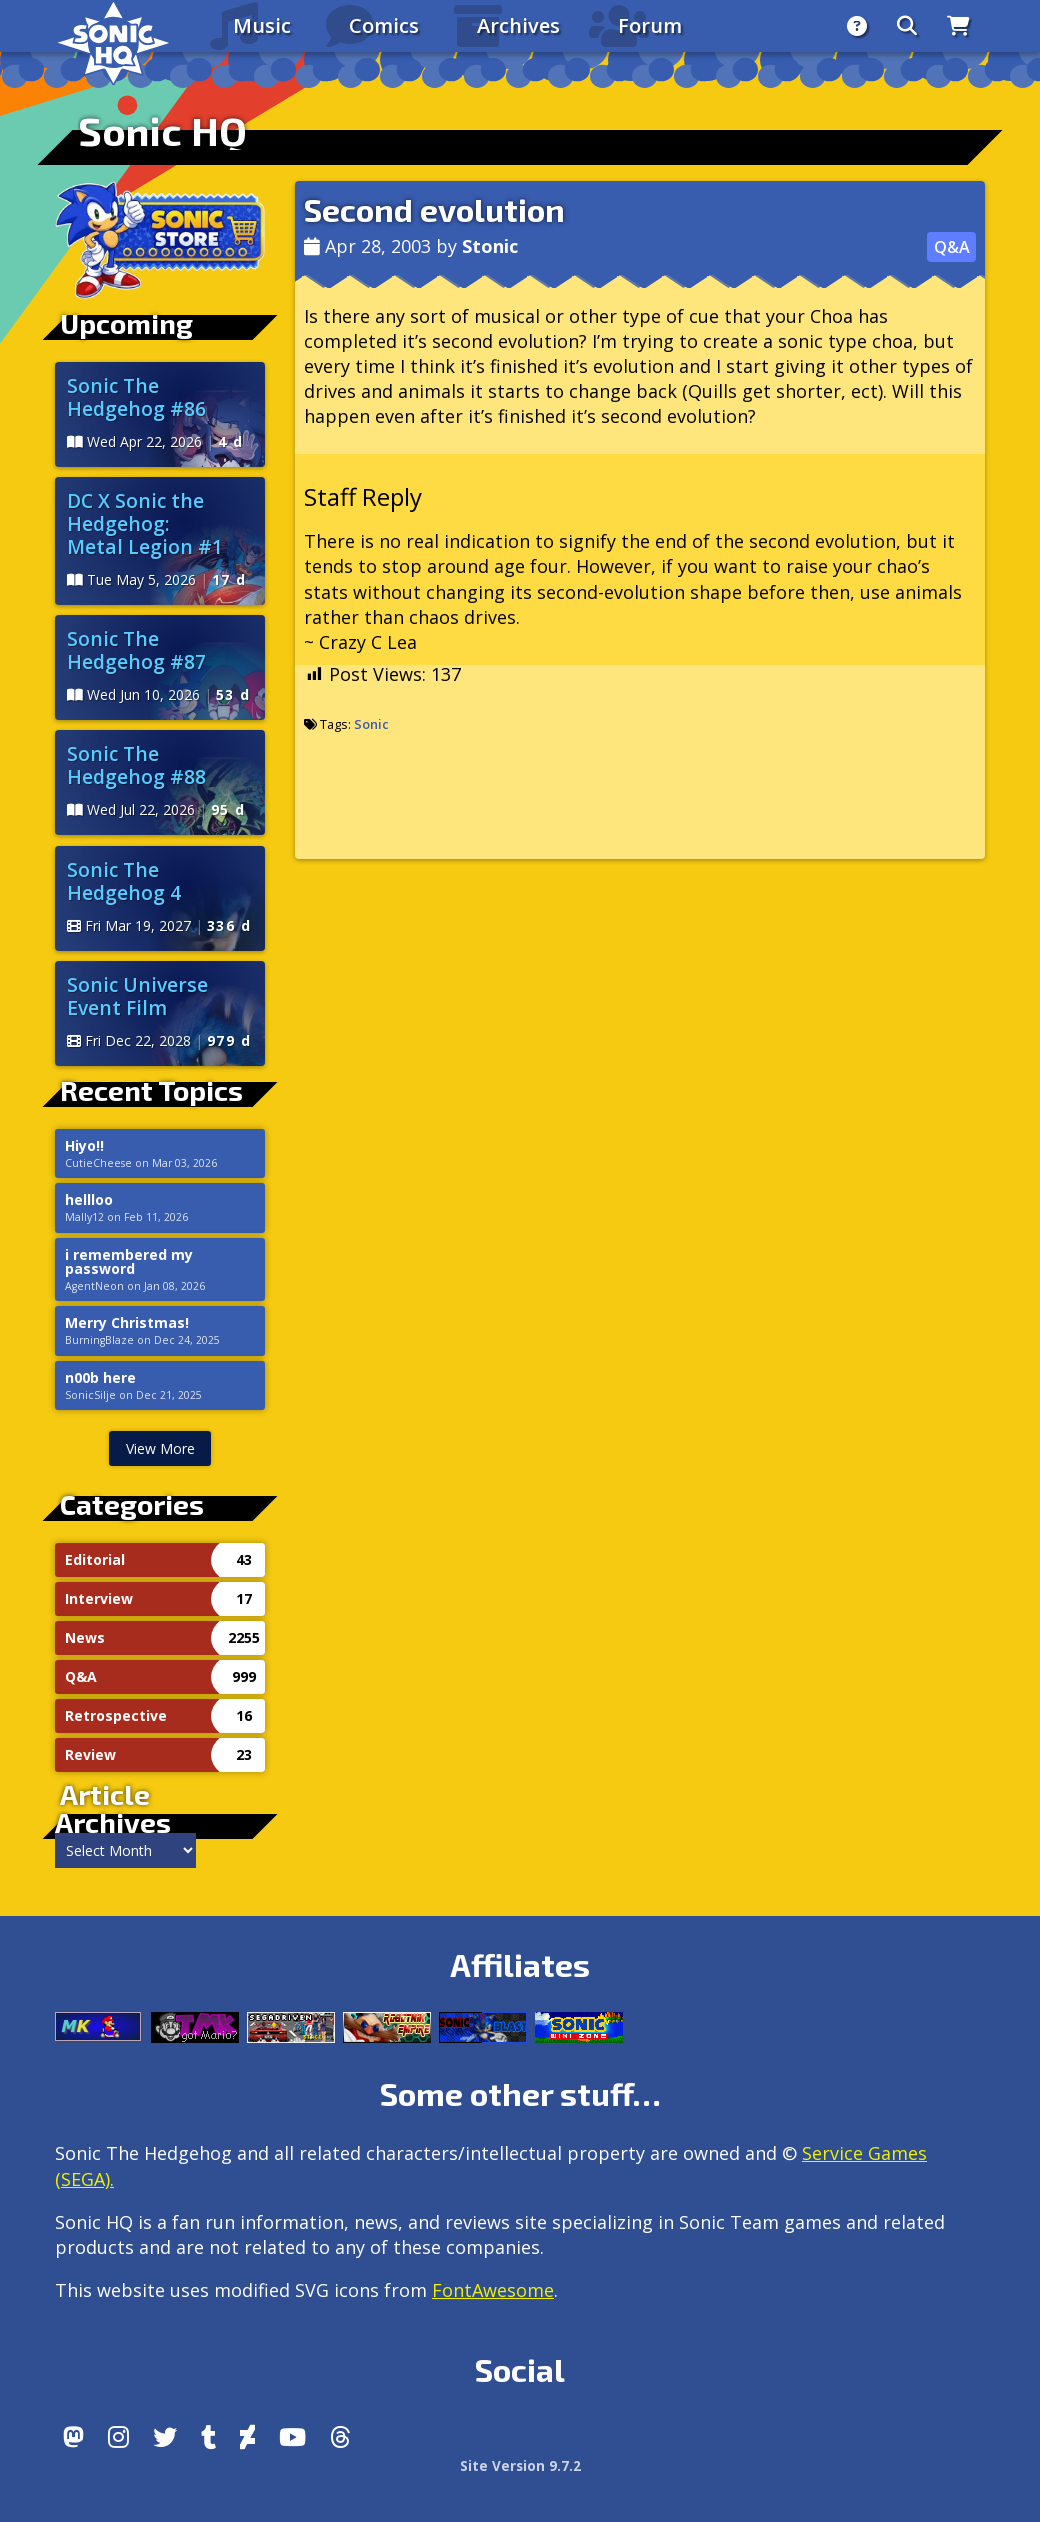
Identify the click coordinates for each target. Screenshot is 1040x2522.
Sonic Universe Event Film (137, 996)
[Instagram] (118, 2437)
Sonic (371, 724)
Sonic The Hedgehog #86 (136, 397)
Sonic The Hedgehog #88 (136, 765)
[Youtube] (292, 2437)
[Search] (907, 26)
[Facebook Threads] (340, 2437)
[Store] (958, 26)
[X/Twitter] (165, 2437)
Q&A (952, 247)
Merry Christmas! (127, 1323)
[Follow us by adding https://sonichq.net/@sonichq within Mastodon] (73, 2437)
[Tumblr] (208, 2437)
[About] (857, 26)
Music (262, 25)
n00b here (100, 1378)
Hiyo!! (84, 1146)
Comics (384, 25)
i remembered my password (129, 1262)
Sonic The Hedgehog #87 (136, 650)
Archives (518, 25)
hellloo (89, 1200)
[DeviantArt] (247, 2437)
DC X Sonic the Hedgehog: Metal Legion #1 (145, 523)
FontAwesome (493, 2290)
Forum (650, 25)
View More (160, 1448)
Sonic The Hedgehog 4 (124, 881)
